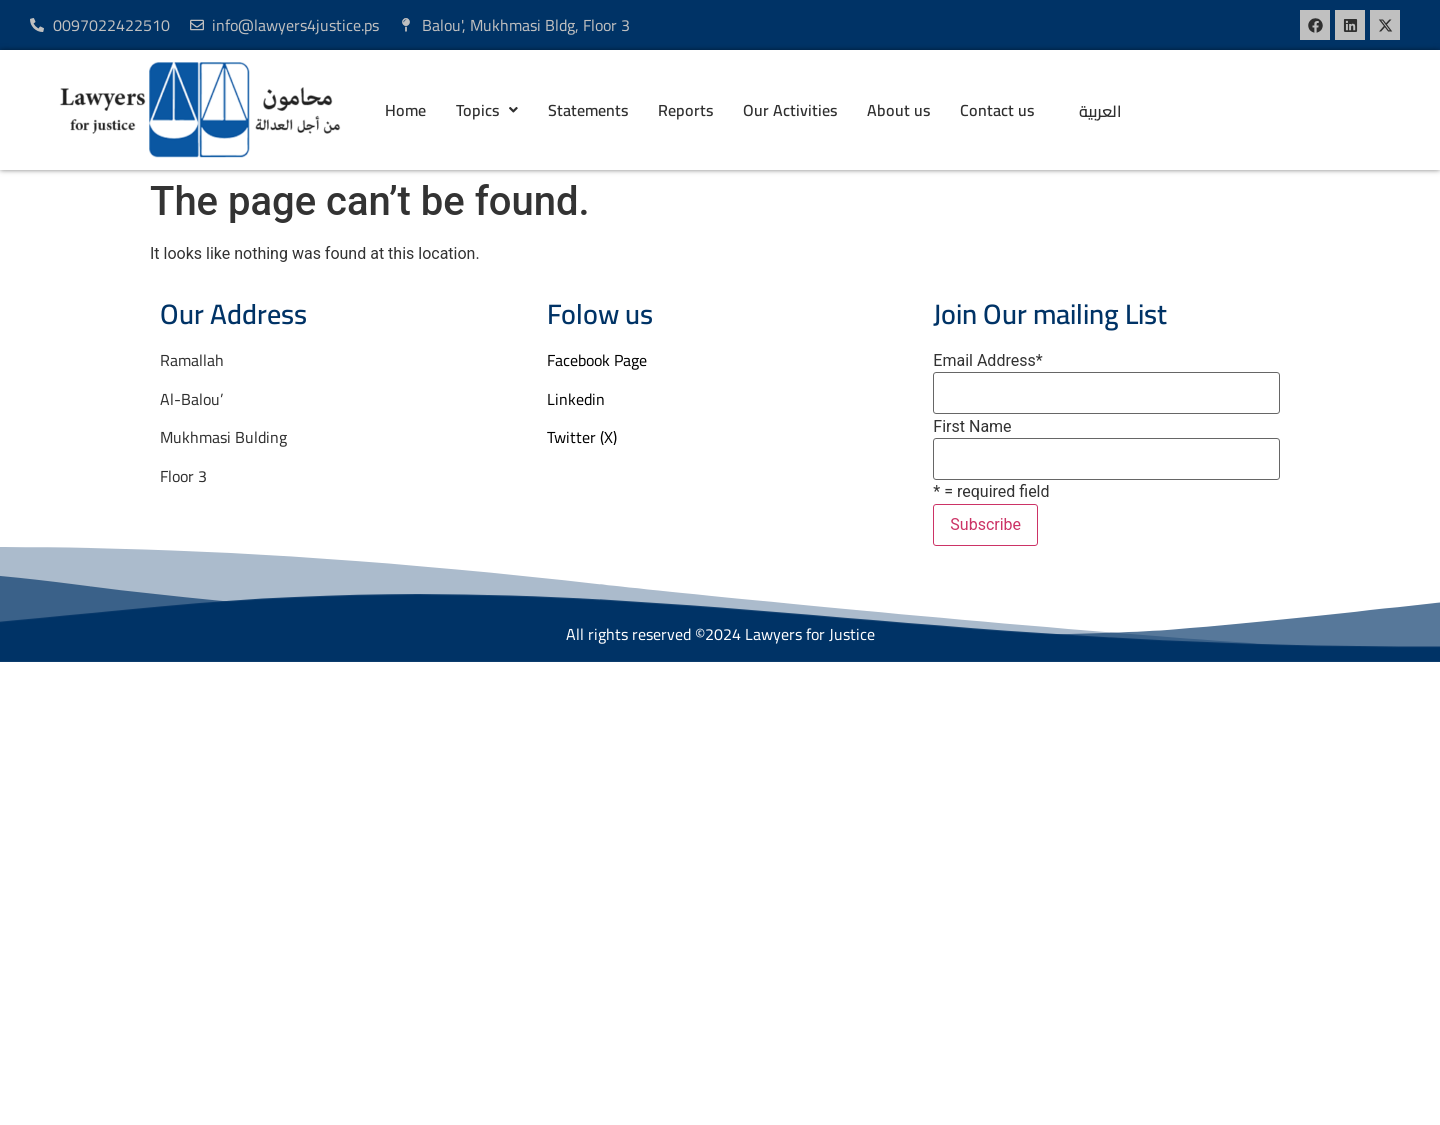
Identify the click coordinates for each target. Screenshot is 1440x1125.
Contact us (997, 110)
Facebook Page (597, 360)
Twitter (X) (582, 437)
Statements (588, 110)
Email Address (987, 361)
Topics (487, 110)
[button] (487, 110)
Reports (685, 110)
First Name (972, 427)
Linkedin (576, 399)
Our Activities (790, 110)
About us (898, 110)
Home (405, 110)
